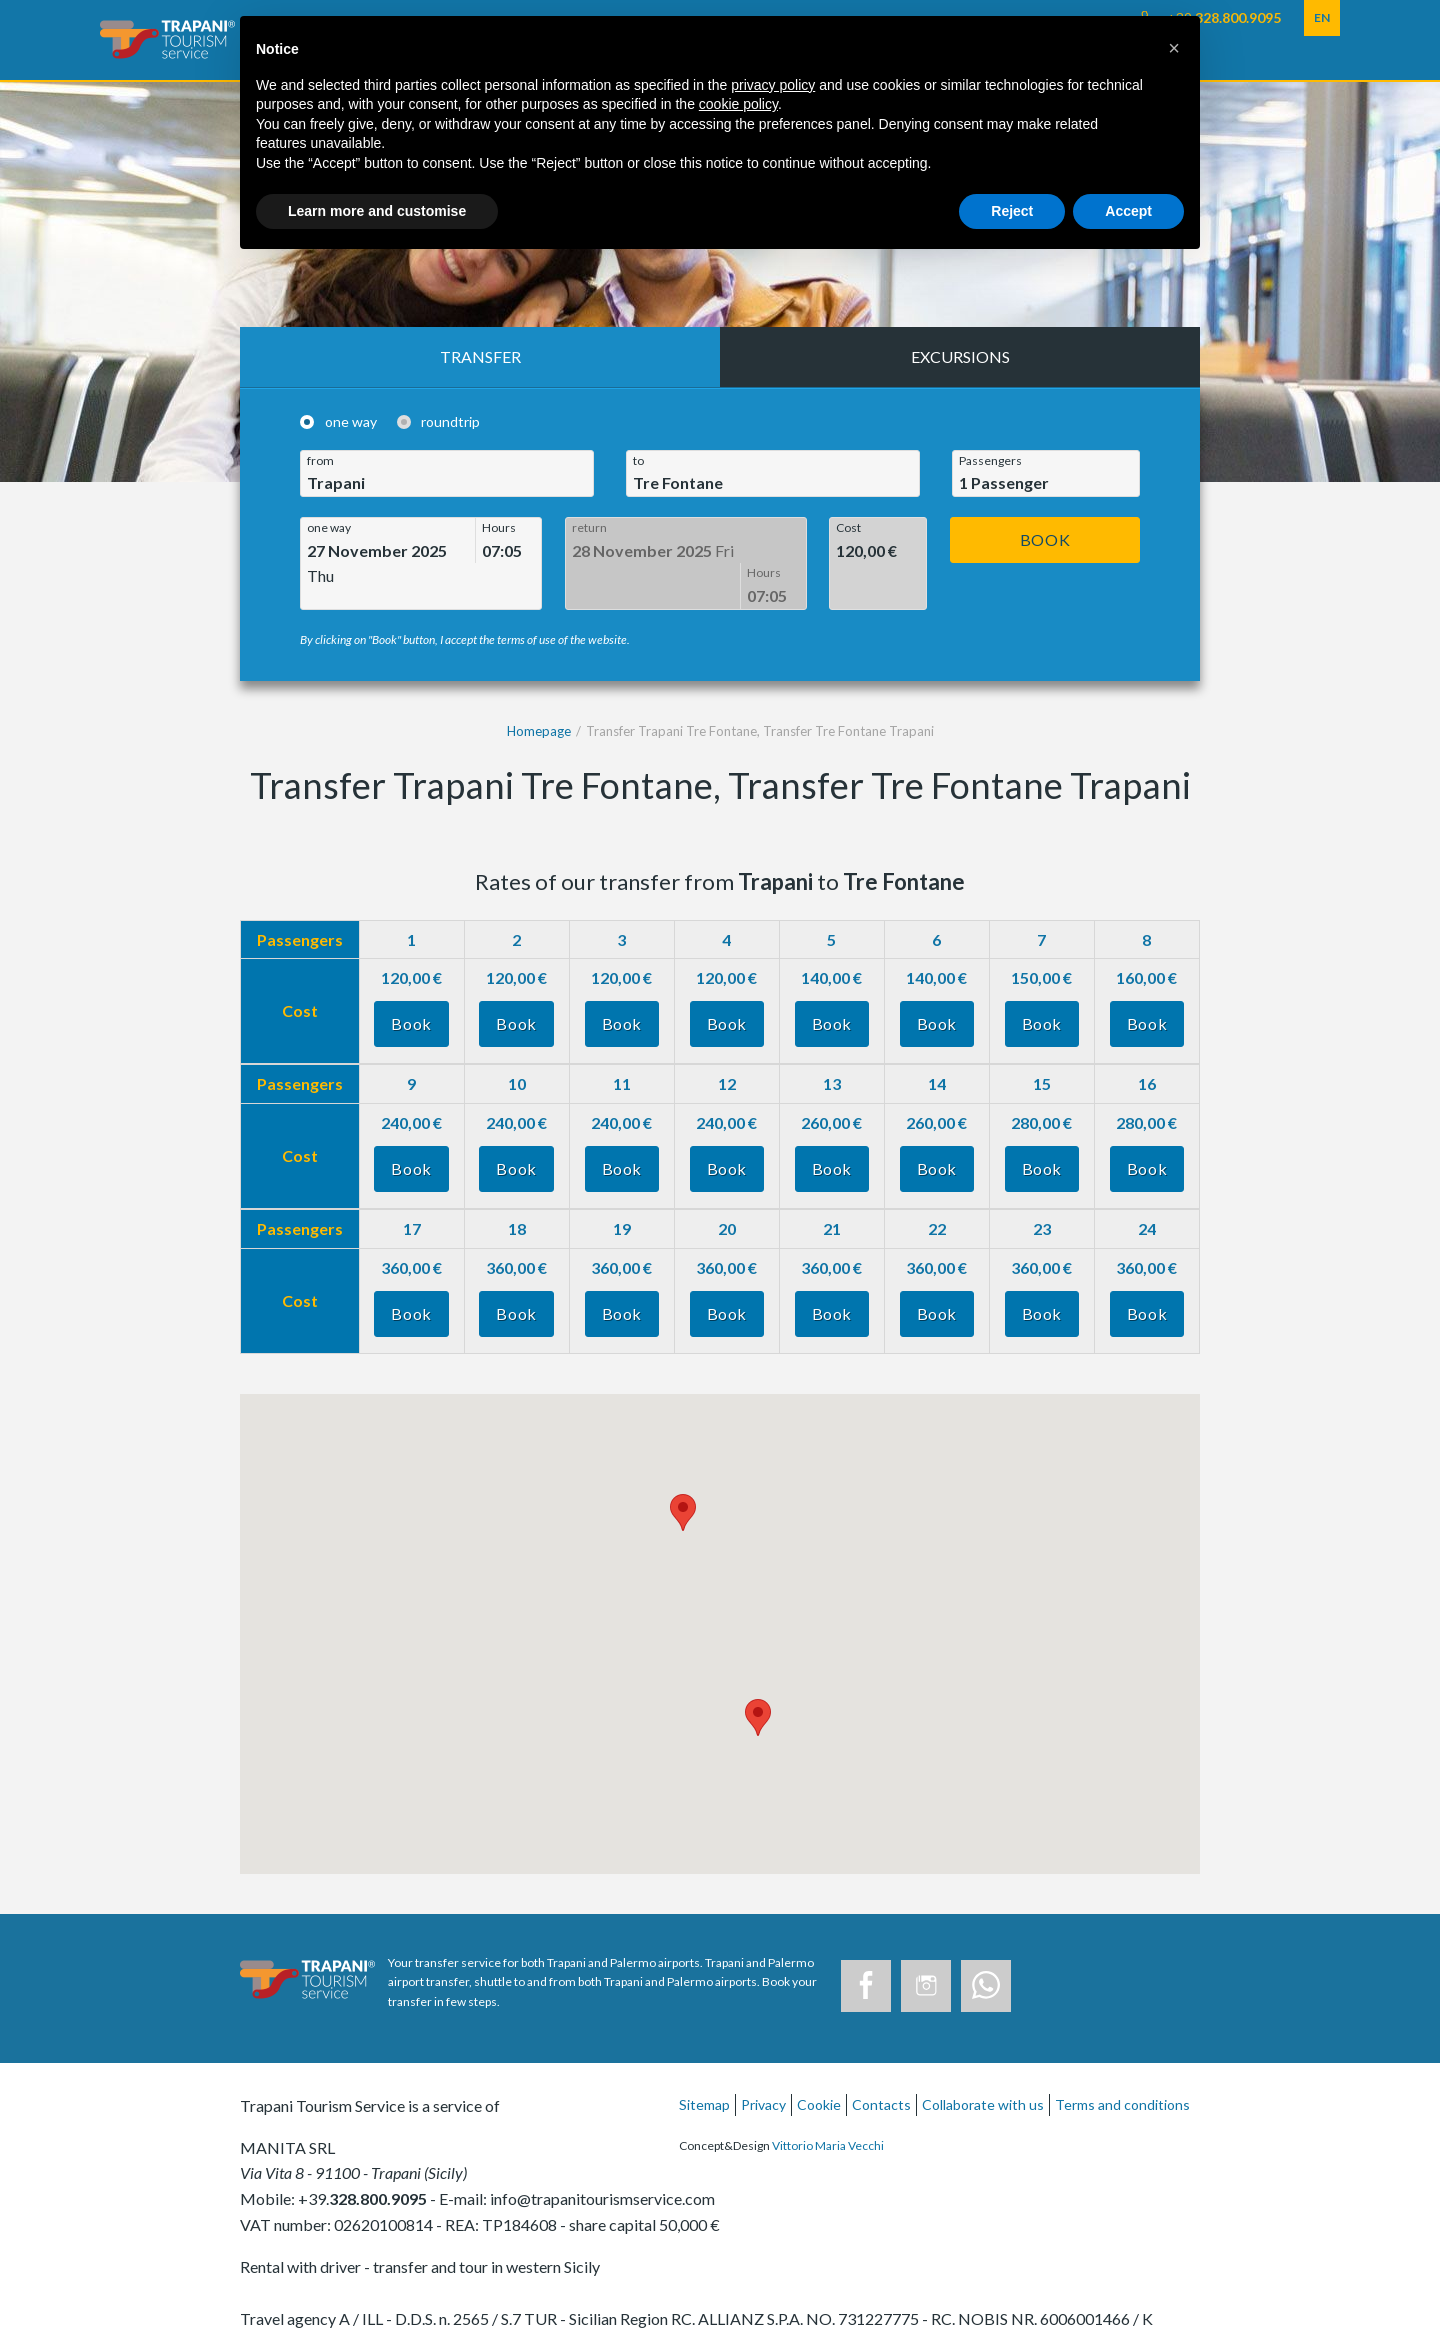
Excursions (960, 356)
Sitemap (704, 2084)
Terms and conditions (1122, 2084)
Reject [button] (1012, 211)
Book (1045, 539)
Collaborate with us (983, 2084)
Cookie (819, 2084)
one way (351, 421)
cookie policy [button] (738, 104)
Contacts (881, 2084)
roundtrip (450, 421)
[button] (1174, 48)
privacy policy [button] (773, 85)
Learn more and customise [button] (377, 211)
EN (1322, 17)
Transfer (480, 356)
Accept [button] (1128, 211)
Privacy (763, 2084)
